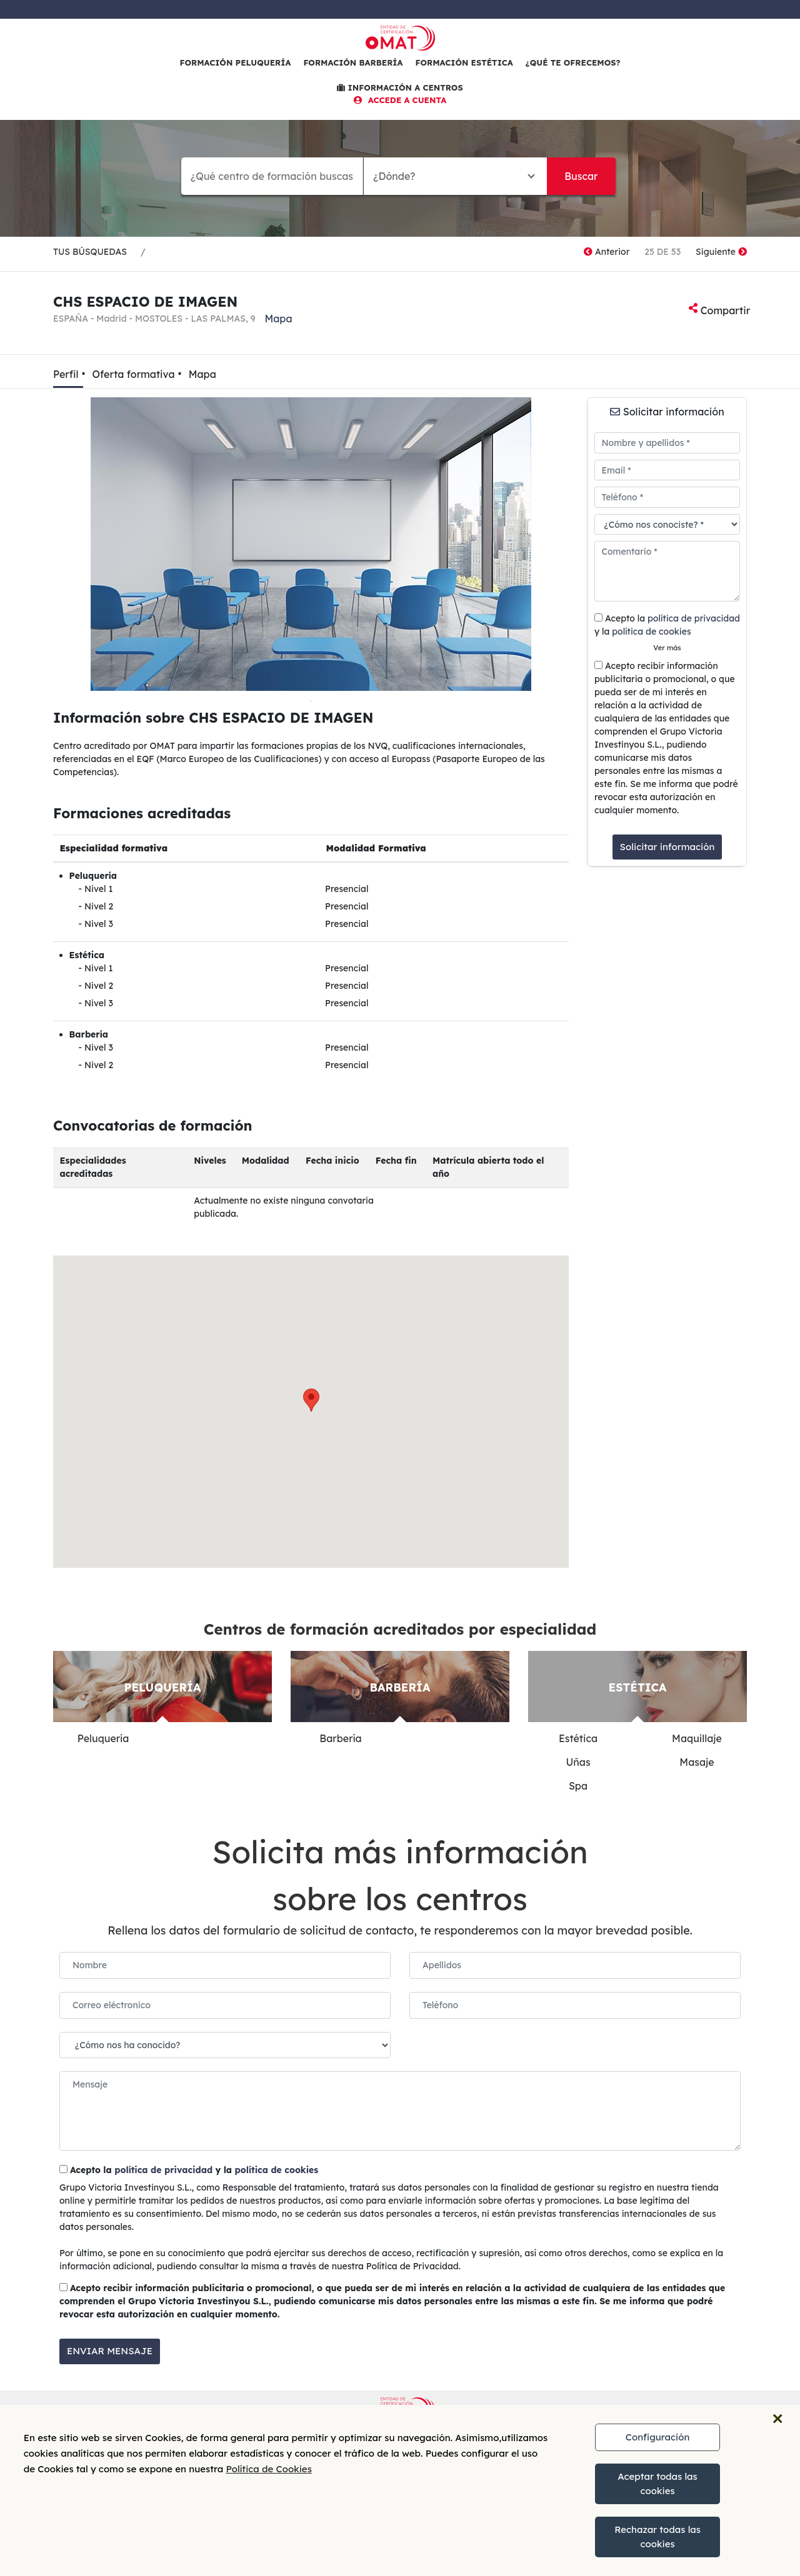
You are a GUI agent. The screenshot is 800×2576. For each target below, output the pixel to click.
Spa (578, 1786)
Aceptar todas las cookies (658, 2483)
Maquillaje (697, 1738)
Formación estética (464, 62)
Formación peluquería (235, 62)
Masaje (696, 1762)
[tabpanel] (311, 544)
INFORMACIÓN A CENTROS (399, 87)
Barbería (340, 1738)
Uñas (578, 1762)
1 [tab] (311, 700)
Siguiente (721, 251)
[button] (311, 1400)
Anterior (606, 251)
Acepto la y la (667, 625)
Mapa (278, 318)
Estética (578, 1738)
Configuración (658, 2437)
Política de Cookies (268, 2469)
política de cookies (651, 631)
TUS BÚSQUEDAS (90, 251)
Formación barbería (352, 62)
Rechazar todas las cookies (657, 2537)
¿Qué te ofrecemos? (573, 62)
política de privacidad (694, 618)
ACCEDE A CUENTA (400, 100)
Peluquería (103, 1738)
